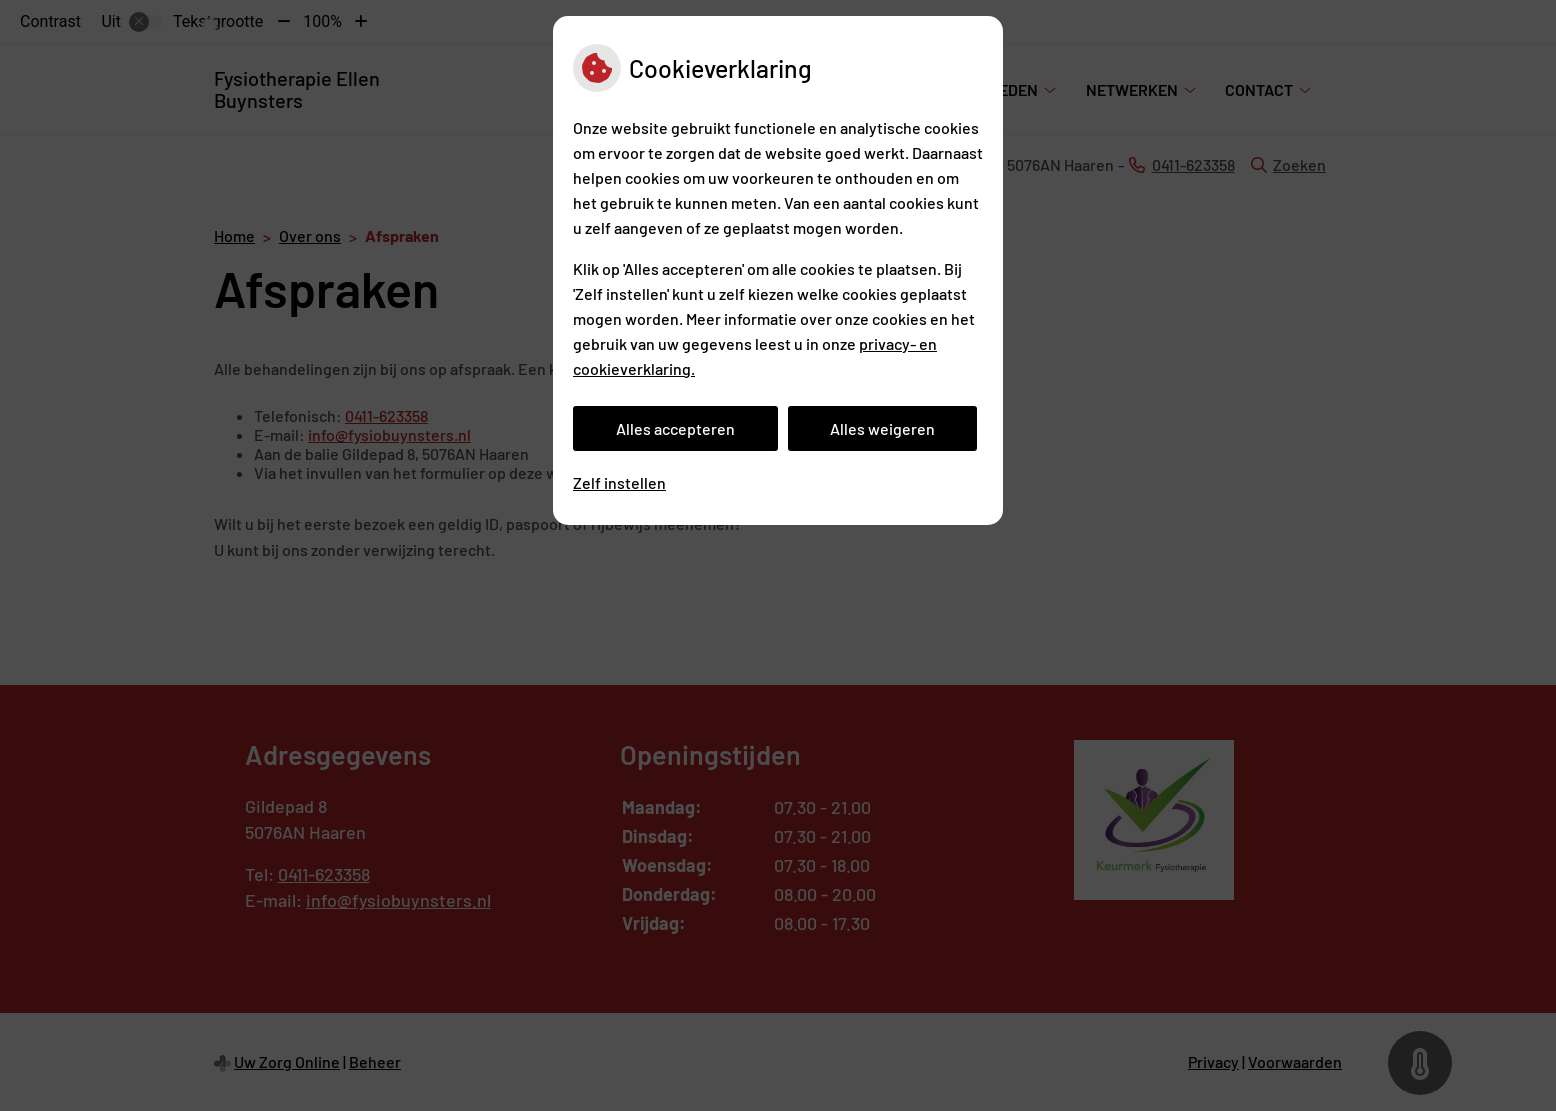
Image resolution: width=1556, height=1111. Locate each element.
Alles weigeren (882, 428)
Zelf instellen (619, 482)
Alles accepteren (675, 428)
